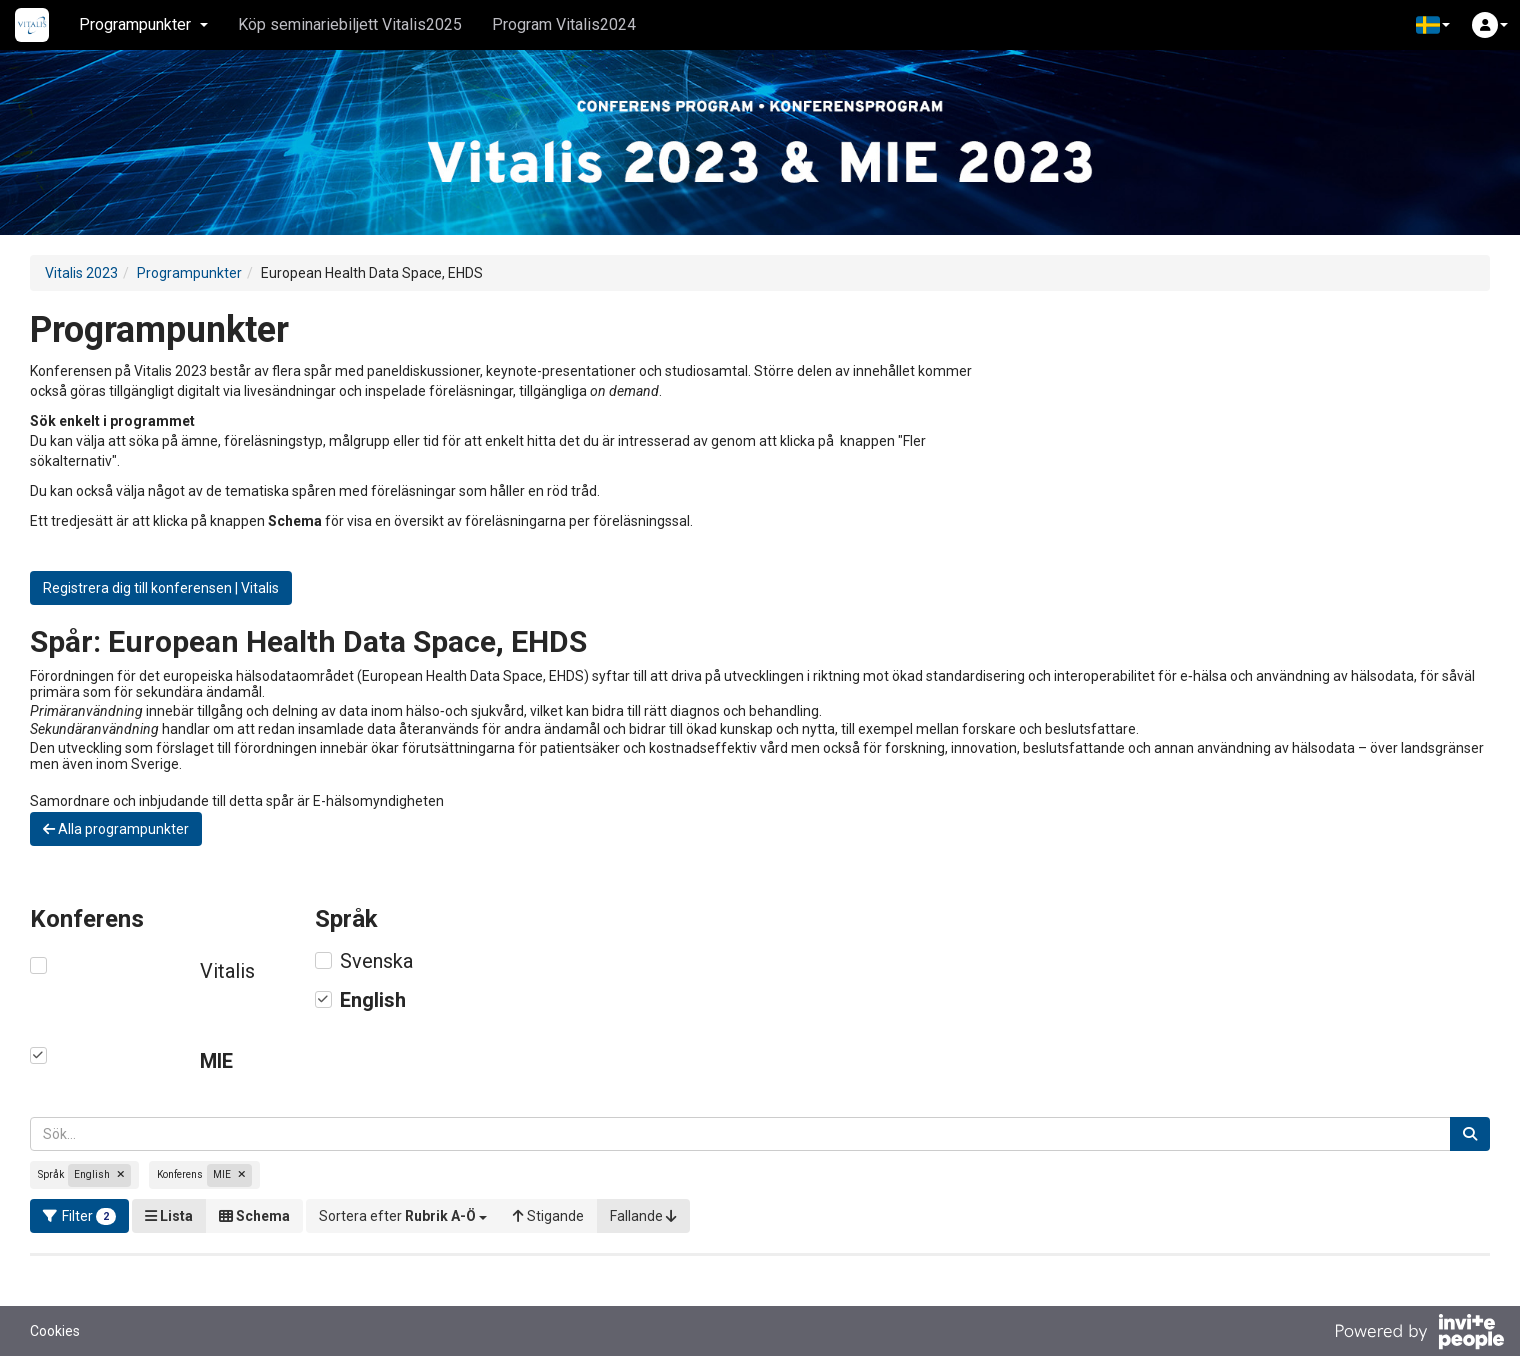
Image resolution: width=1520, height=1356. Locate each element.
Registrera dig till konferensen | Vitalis (161, 588)
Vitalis (227, 971)
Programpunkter (189, 273)
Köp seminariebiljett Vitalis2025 (350, 24)
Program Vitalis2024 (564, 24)
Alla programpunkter (116, 829)
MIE (216, 1061)
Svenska (376, 961)
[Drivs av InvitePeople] (1419, 1334)
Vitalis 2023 (81, 273)
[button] (1433, 25)
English (373, 1000)
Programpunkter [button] (143, 24)
